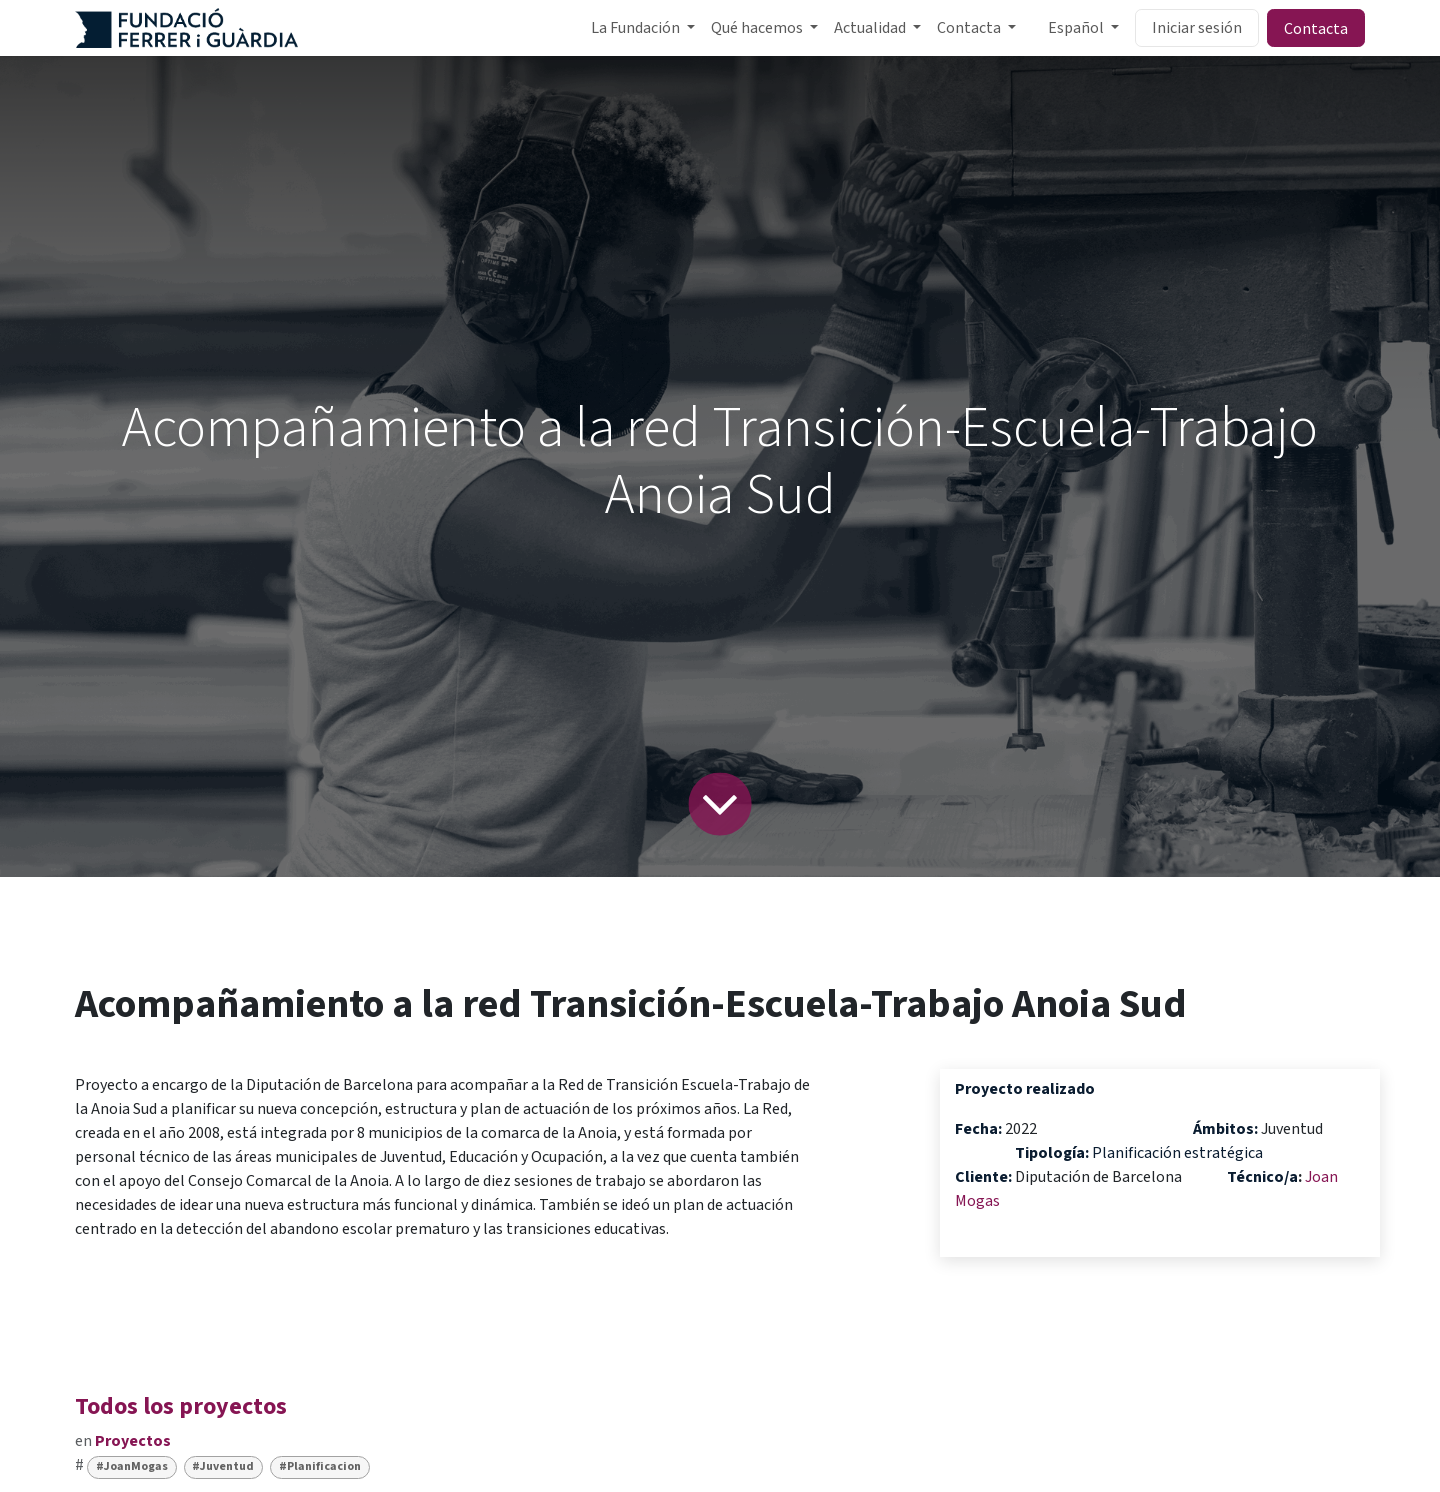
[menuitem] (643, 28)
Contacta (1316, 28)
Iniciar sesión (1197, 28)
